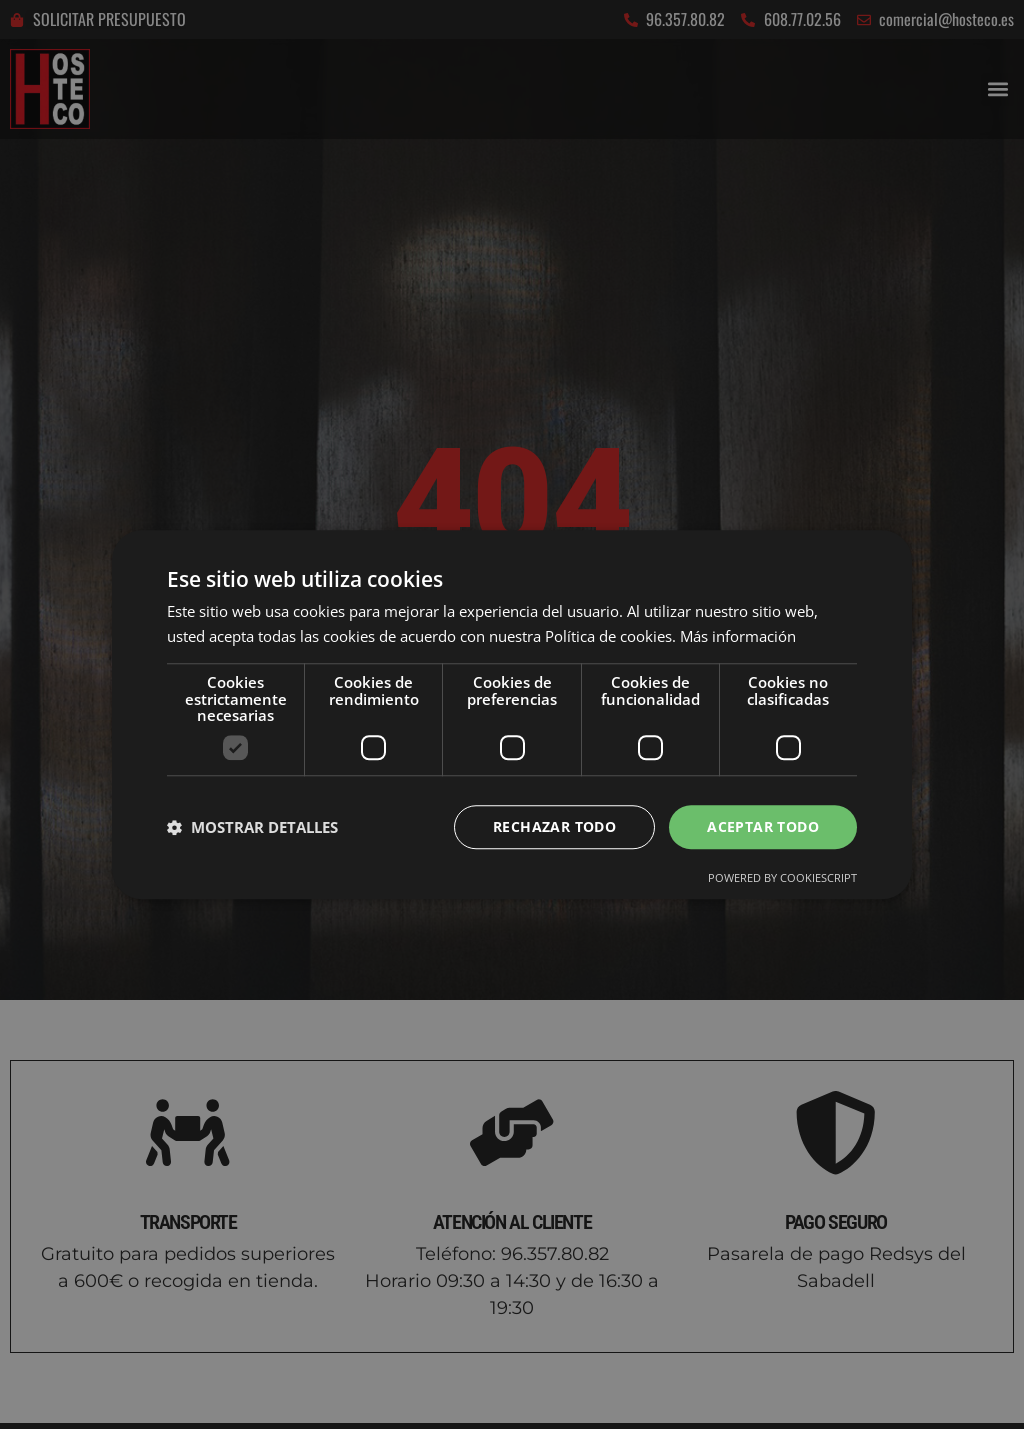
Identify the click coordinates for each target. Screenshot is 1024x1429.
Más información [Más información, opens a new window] (738, 636)
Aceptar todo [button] (763, 826)
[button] (252, 827)
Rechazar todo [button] (554, 826)
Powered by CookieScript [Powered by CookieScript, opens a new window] (782, 878)
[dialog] (512, 714)
